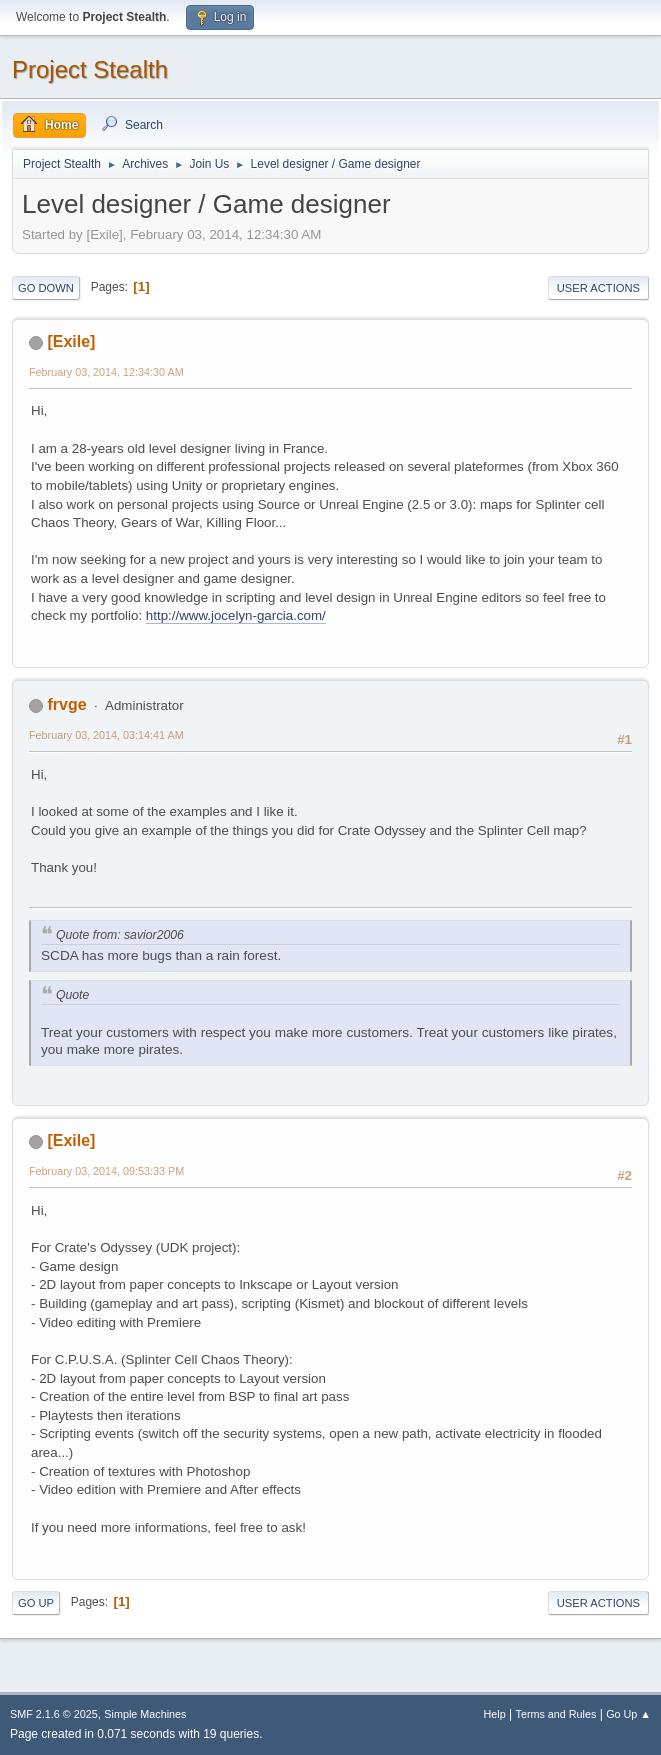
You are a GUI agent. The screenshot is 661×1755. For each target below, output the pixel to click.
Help (495, 1714)
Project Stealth (90, 69)
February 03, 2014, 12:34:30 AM (106, 372)
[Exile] (71, 341)
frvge (66, 704)
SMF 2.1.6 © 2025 (54, 1714)
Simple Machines (145, 1714)
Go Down (46, 288)
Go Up (36, 1603)
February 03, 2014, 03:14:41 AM (106, 735)
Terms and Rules (556, 1714)
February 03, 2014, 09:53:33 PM (106, 1171)
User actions (598, 288)
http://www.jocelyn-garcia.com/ (236, 615)
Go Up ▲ (628, 1714)
